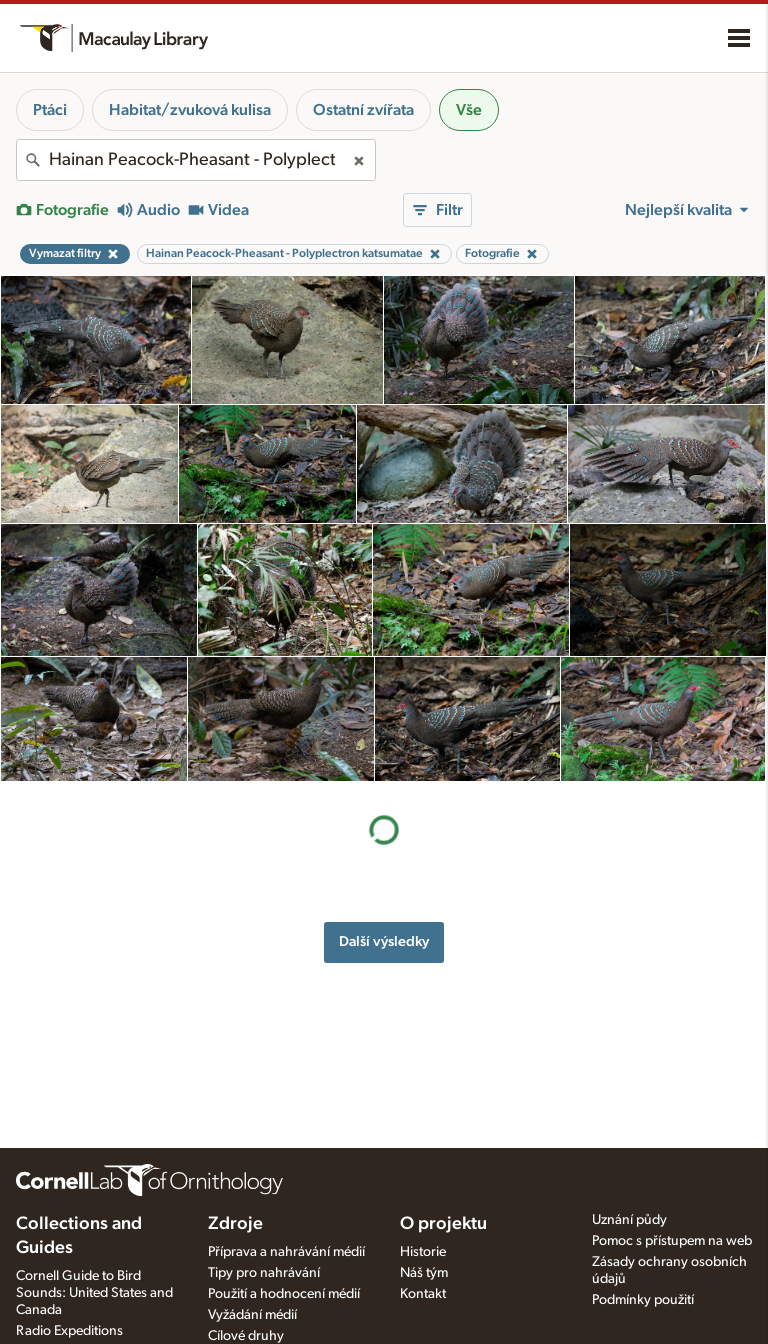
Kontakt (423, 1294)
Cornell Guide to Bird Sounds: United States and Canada (94, 1293)
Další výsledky (384, 815)
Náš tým (424, 1273)
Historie (423, 1252)
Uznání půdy (629, 1220)
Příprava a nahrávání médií (286, 1252)
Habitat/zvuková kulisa (190, 110)
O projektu (443, 1224)
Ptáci (50, 110)
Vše (469, 110)
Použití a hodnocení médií (284, 1294)
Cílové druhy (246, 1336)
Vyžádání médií (252, 1315)
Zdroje (235, 1224)
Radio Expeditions (69, 1331)
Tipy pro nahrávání (264, 1273)
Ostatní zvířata (363, 110)
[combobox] (196, 160)
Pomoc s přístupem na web (672, 1241)
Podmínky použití (643, 1300)
